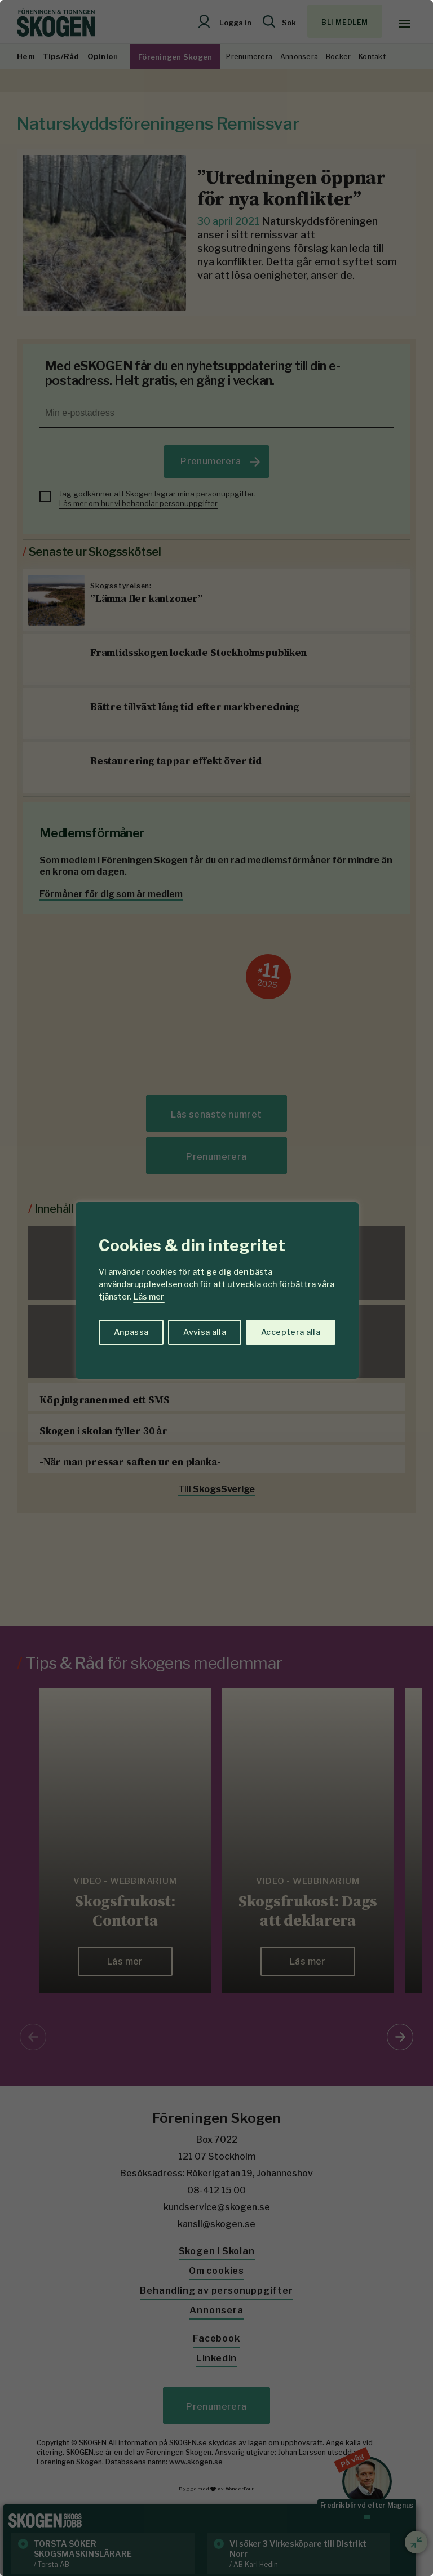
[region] (216, 1288)
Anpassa (131, 1332)
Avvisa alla (204, 1332)
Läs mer (149, 1296)
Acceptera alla (290, 1332)
